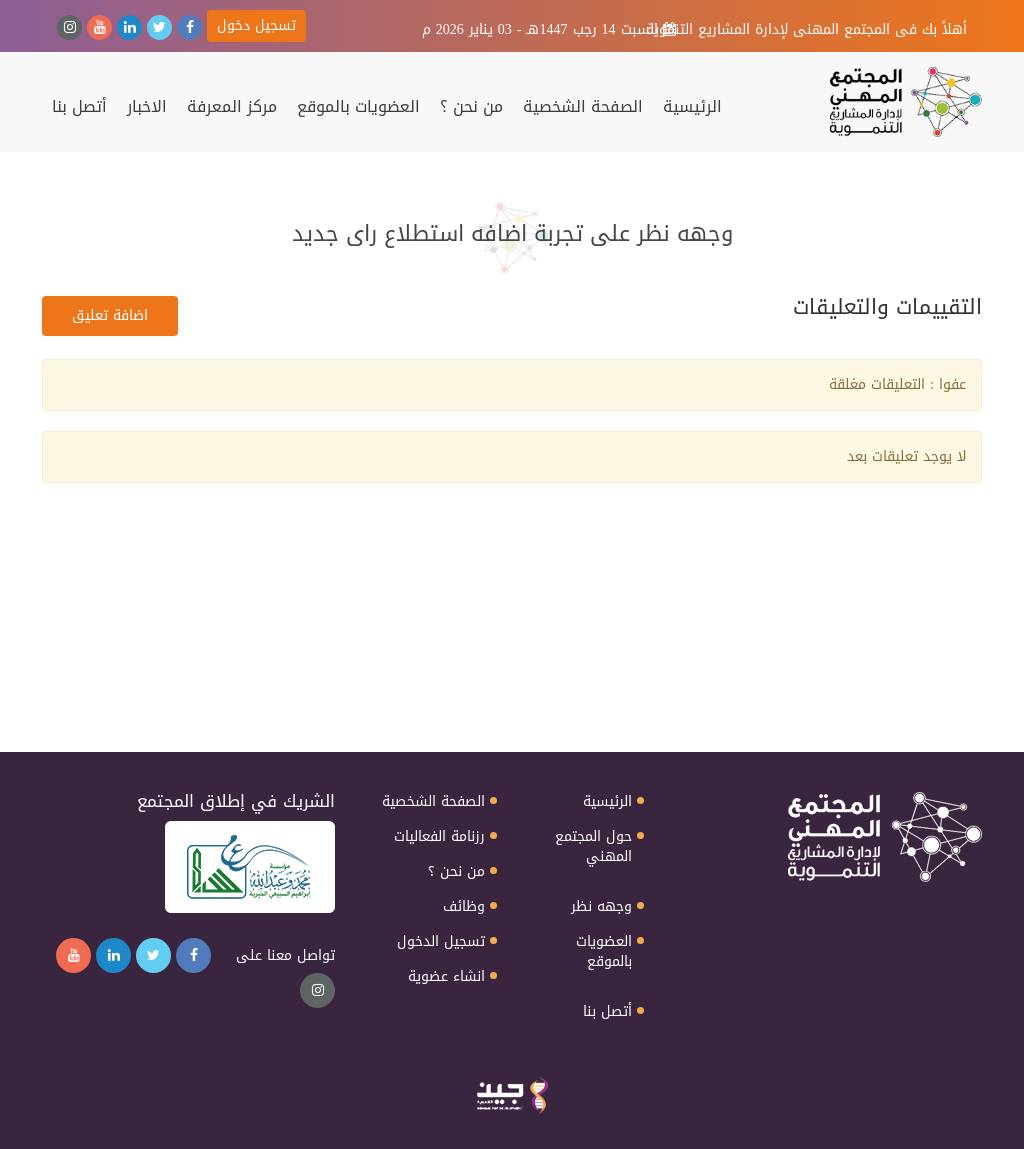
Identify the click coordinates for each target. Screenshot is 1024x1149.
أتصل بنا (79, 107)
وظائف (464, 907)
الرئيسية (692, 107)
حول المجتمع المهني (593, 847)
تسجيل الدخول (441, 942)
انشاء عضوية (446, 977)
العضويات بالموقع (358, 107)
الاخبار (147, 107)
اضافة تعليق (110, 315)
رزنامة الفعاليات (439, 837)
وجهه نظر (601, 907)
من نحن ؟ (471, 107)
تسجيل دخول (256, 25)
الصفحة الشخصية (583, 107)
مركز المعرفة (232, 107)
